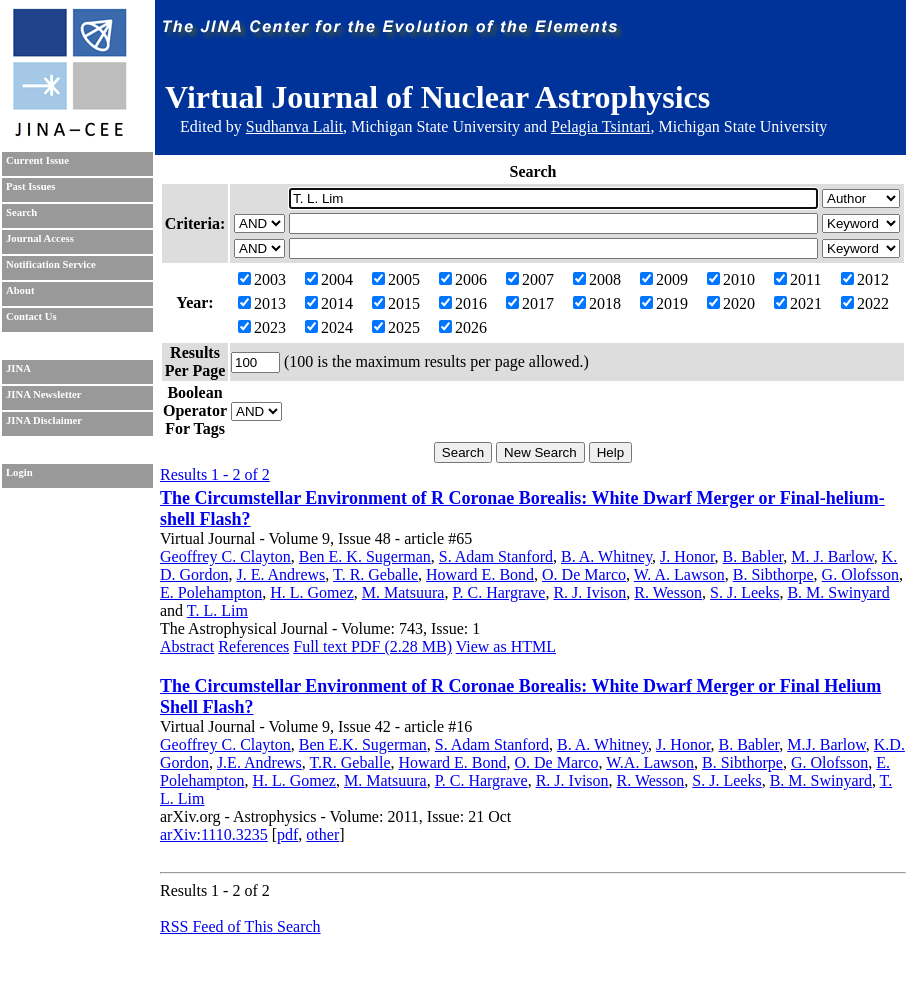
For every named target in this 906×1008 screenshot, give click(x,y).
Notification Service (51, 264)
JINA (18, 368)
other (322, 834)
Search (21, 212)
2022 (865, 303)
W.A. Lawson (650, 762)
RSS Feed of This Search (240, 926)
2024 (329, 327)
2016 (463, 303)
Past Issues (30, 186)
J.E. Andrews (259, 762)
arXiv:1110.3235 (214, 834)
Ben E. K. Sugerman (365, 556)
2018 (597, 303)
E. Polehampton (211, 592)
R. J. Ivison (589, 592)
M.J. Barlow (826, 744)
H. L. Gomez (312, 592)
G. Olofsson (860, 574)
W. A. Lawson (679, 574)
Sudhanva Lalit (294, 126)
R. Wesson (668, 592)
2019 (664, 303)
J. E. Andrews (280, 574)
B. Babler (753, 556)
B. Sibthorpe (773, 574)
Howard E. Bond (480, 574)
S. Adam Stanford (496, 556)
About (20, 290)
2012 (865, 279)
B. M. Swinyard (838, 592)
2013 (262, 303)
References (253, 646)
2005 (396, 279)
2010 (731, 279)
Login (19, 472)
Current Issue (37, 160)
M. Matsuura (403, 592)
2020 (731, 303)
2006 (463, 279)
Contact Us (31, 316)
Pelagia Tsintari (600, 126)
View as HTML (506, 646)
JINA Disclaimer (44, 420)
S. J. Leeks (744, 592)
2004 (329, 279)
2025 (396, 327)
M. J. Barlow (832, 556)
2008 (597, 279)
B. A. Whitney (606, 556)
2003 (262, 279)
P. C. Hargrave (498, 592)
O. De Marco (584, 574)
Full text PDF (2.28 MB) (372, 646)
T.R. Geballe (350, 762)
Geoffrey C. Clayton (225, 556)
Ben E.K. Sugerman (363, 744)
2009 (664, 279)
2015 (396, 303)
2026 (463, 327)
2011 (797, 279)
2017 (530, 303)
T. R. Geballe (375, 574)
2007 (530, 279)
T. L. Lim (217, 610)
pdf (287, 834)
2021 (798, 303)
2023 (262, 327)
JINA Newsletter (43, 394)
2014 (329, 303)
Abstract (187, 646)
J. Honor (687, 556)
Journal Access (40, 238)
